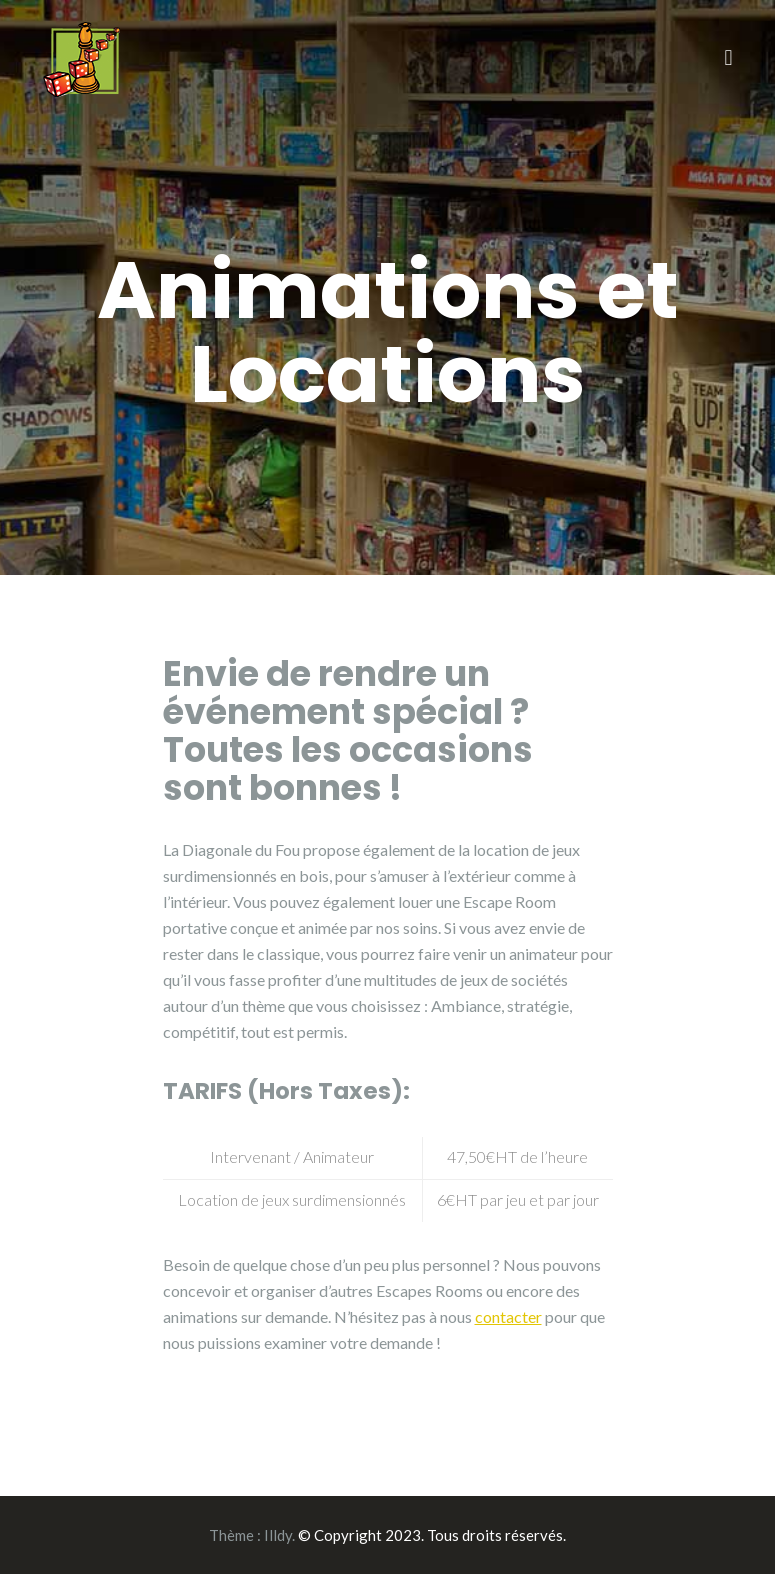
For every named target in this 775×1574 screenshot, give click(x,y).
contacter (508, 1316)
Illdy (278, 1535)
